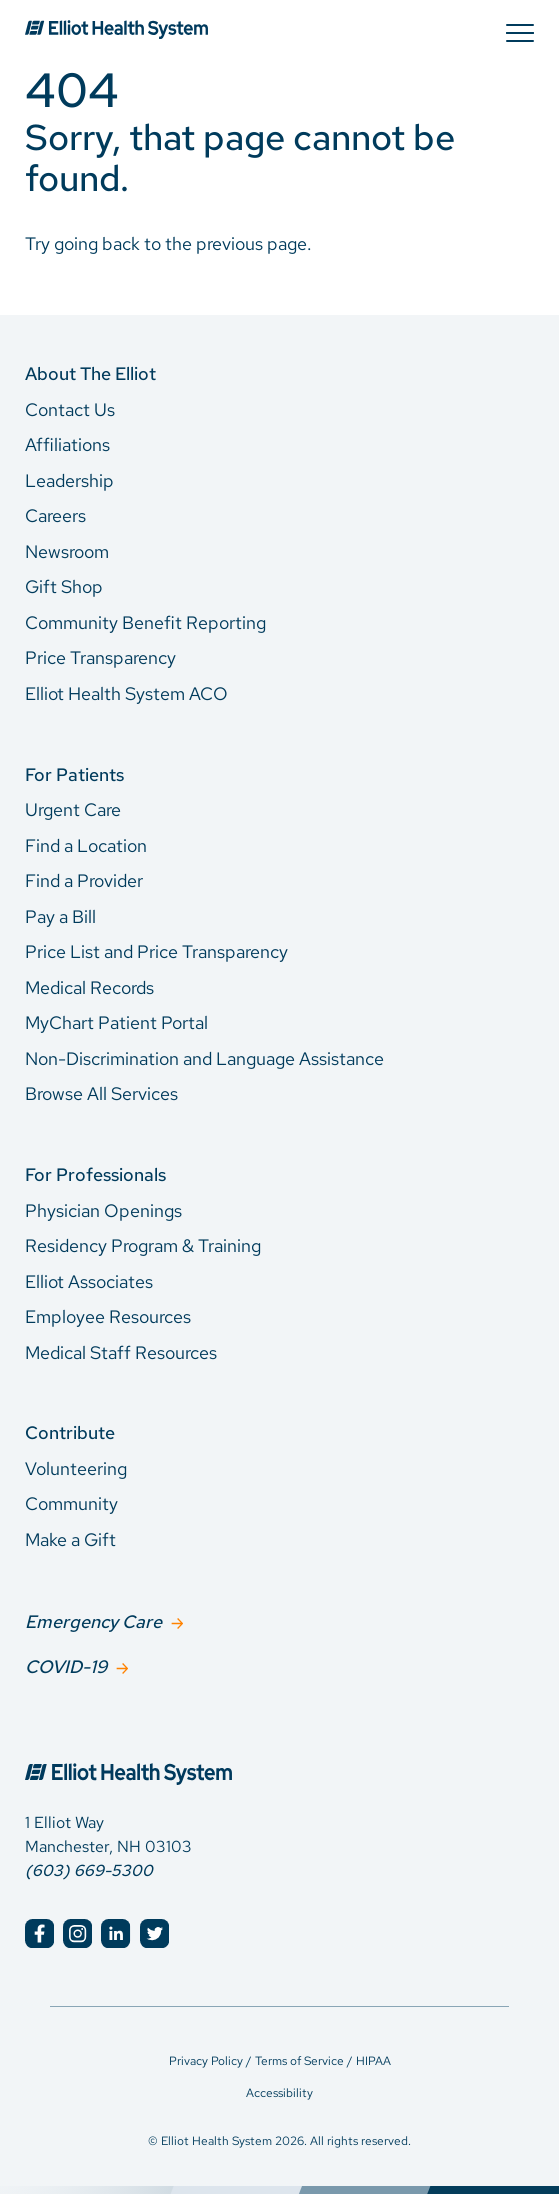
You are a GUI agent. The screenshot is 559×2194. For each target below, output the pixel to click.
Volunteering (76, 1468)
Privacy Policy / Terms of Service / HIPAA (280, 2061)
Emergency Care (93, 1621)
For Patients (74, 774)
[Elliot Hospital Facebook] (39, 1933)
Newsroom (67, 551)
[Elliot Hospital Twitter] (154, 1933)
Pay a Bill (60, 916)
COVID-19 (66, 1666)
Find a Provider (84, 880)
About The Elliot (90, 373)
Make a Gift (70, 1539)
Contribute (70, 1432)
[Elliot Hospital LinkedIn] (115, 1933)
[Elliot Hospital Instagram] (77, 1933)
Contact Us (70, 409)
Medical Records (89, 987)
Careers (55, 515)
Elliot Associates (89, 1281)
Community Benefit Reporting (145, 622)
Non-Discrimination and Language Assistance (204, 1058)
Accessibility (279, 2093)
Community (71, 1503)
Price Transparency (100, 657)
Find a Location (86, 845)
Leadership (69, 480)
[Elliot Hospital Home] (279, 1752)
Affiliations (67, 444)
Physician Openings (103, 1210)
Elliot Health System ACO (126, 693)
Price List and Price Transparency (156, 951)
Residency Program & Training (143, 1245)
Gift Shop (64, 586)
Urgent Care (73, 809)
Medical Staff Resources (121, 1352)
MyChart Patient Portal (116, 1022)
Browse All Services (101, 1093)
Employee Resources (108, 1316)
